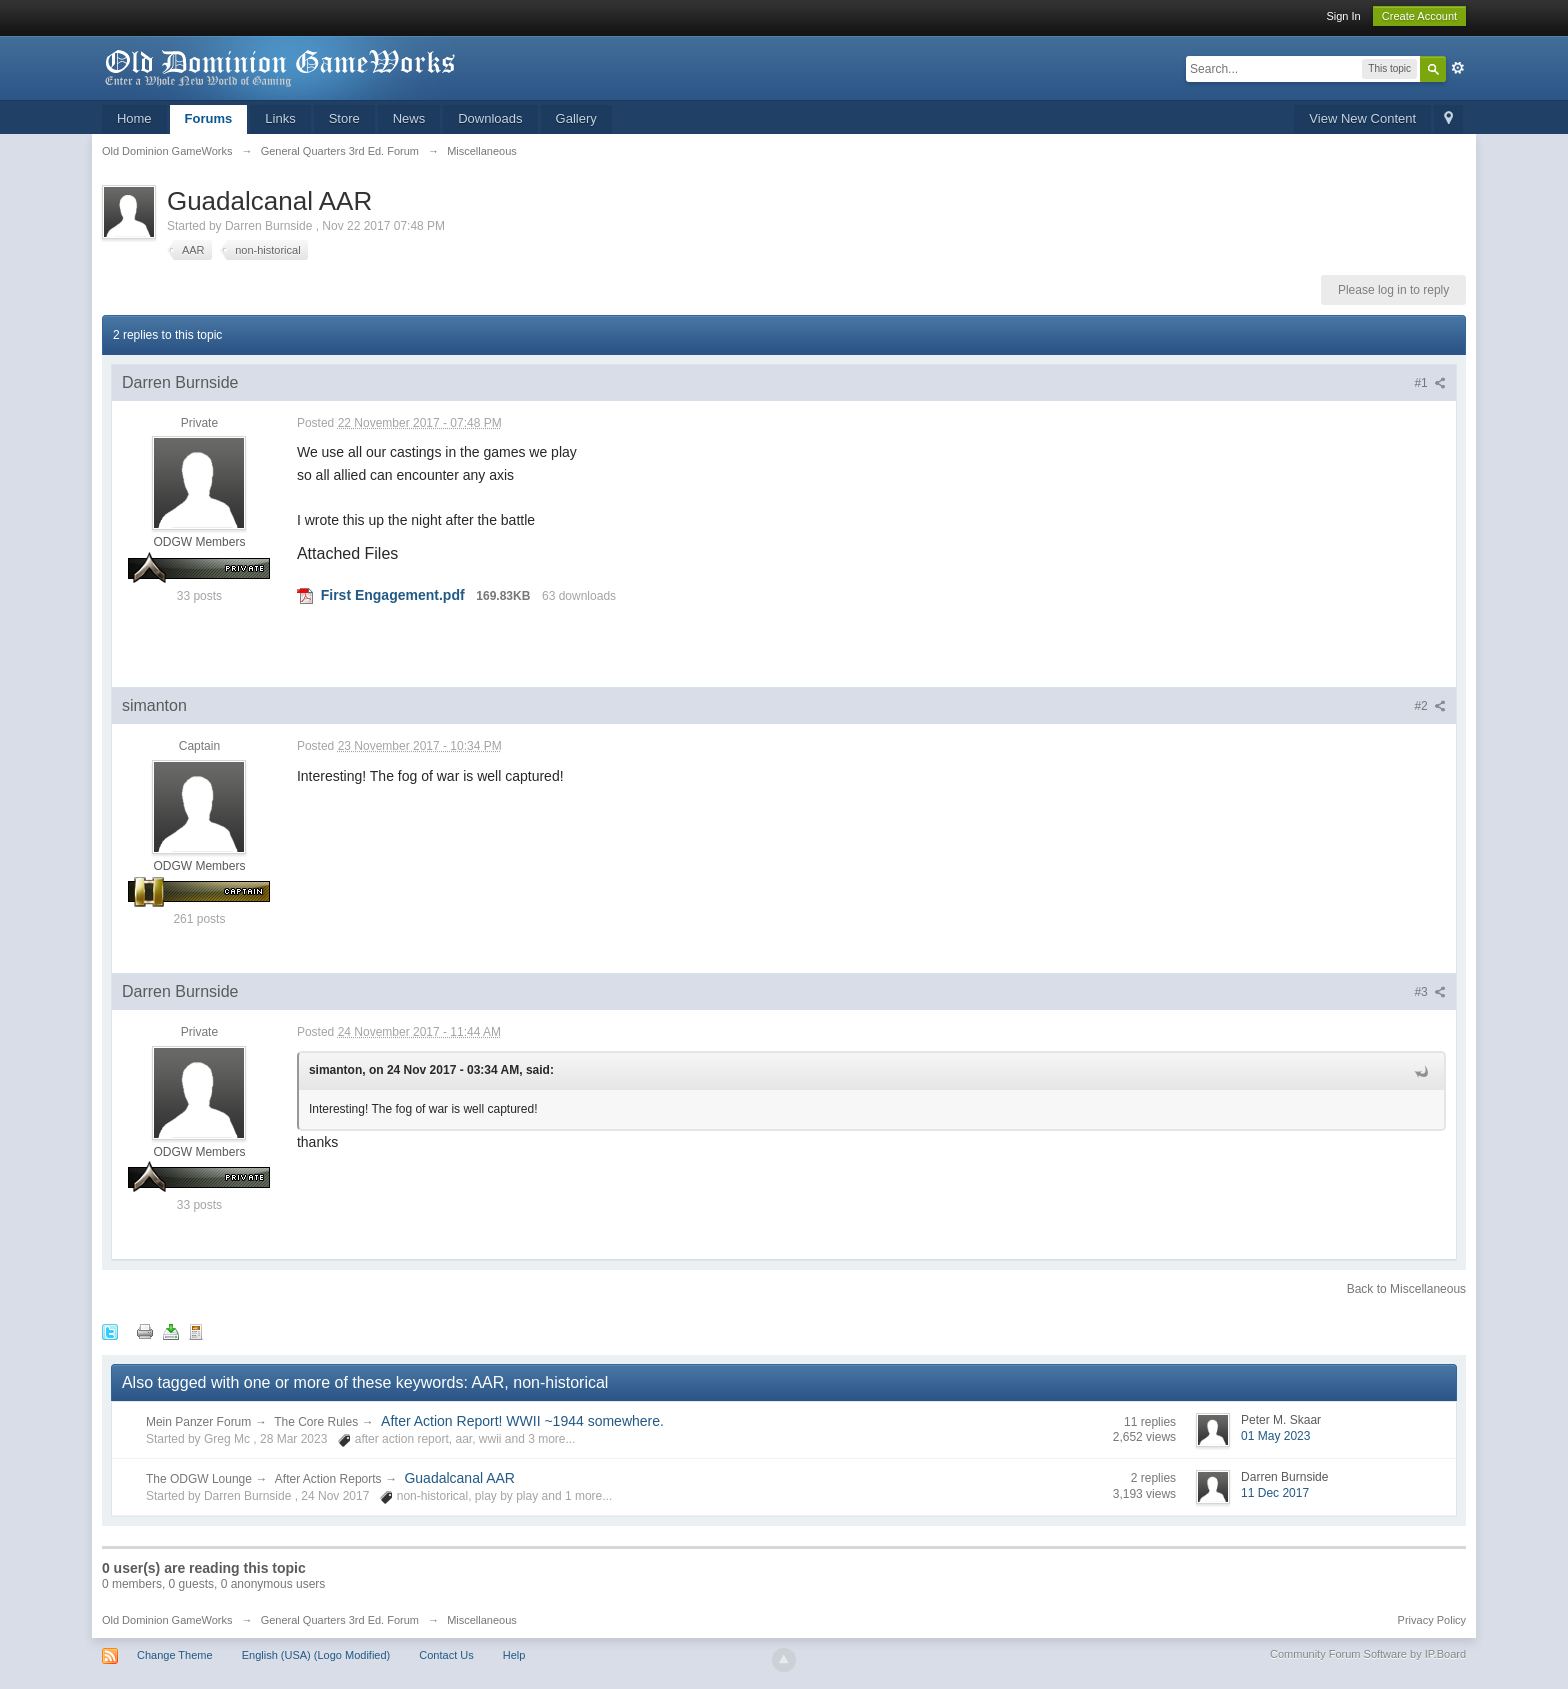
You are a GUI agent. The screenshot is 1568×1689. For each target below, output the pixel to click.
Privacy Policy (1432, 1620)
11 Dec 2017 (1275, 1493)
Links (280, 118)
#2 (1430, 706)
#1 (1430, 383)
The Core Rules (316, 1422)
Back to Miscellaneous (1406, 1289)
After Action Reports (328, 1479)
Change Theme (175, 1655)
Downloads (490, 118)
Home (134, 118)
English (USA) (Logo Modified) (316, 1655)
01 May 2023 (1275, 1436)
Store (344, 118)
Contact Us (446, 1655)
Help (514, 1655)
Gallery (576, 118)
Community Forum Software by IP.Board (1368, 1654)
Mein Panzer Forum (198, 1422)
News (409, 118)
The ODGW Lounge (199, 1479)
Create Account (1419, 16)
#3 (1430, 992)
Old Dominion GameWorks (167, 1620)
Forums (209, 118)
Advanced (1458, 68)
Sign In (1343, 16)
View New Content (1362, 118)
